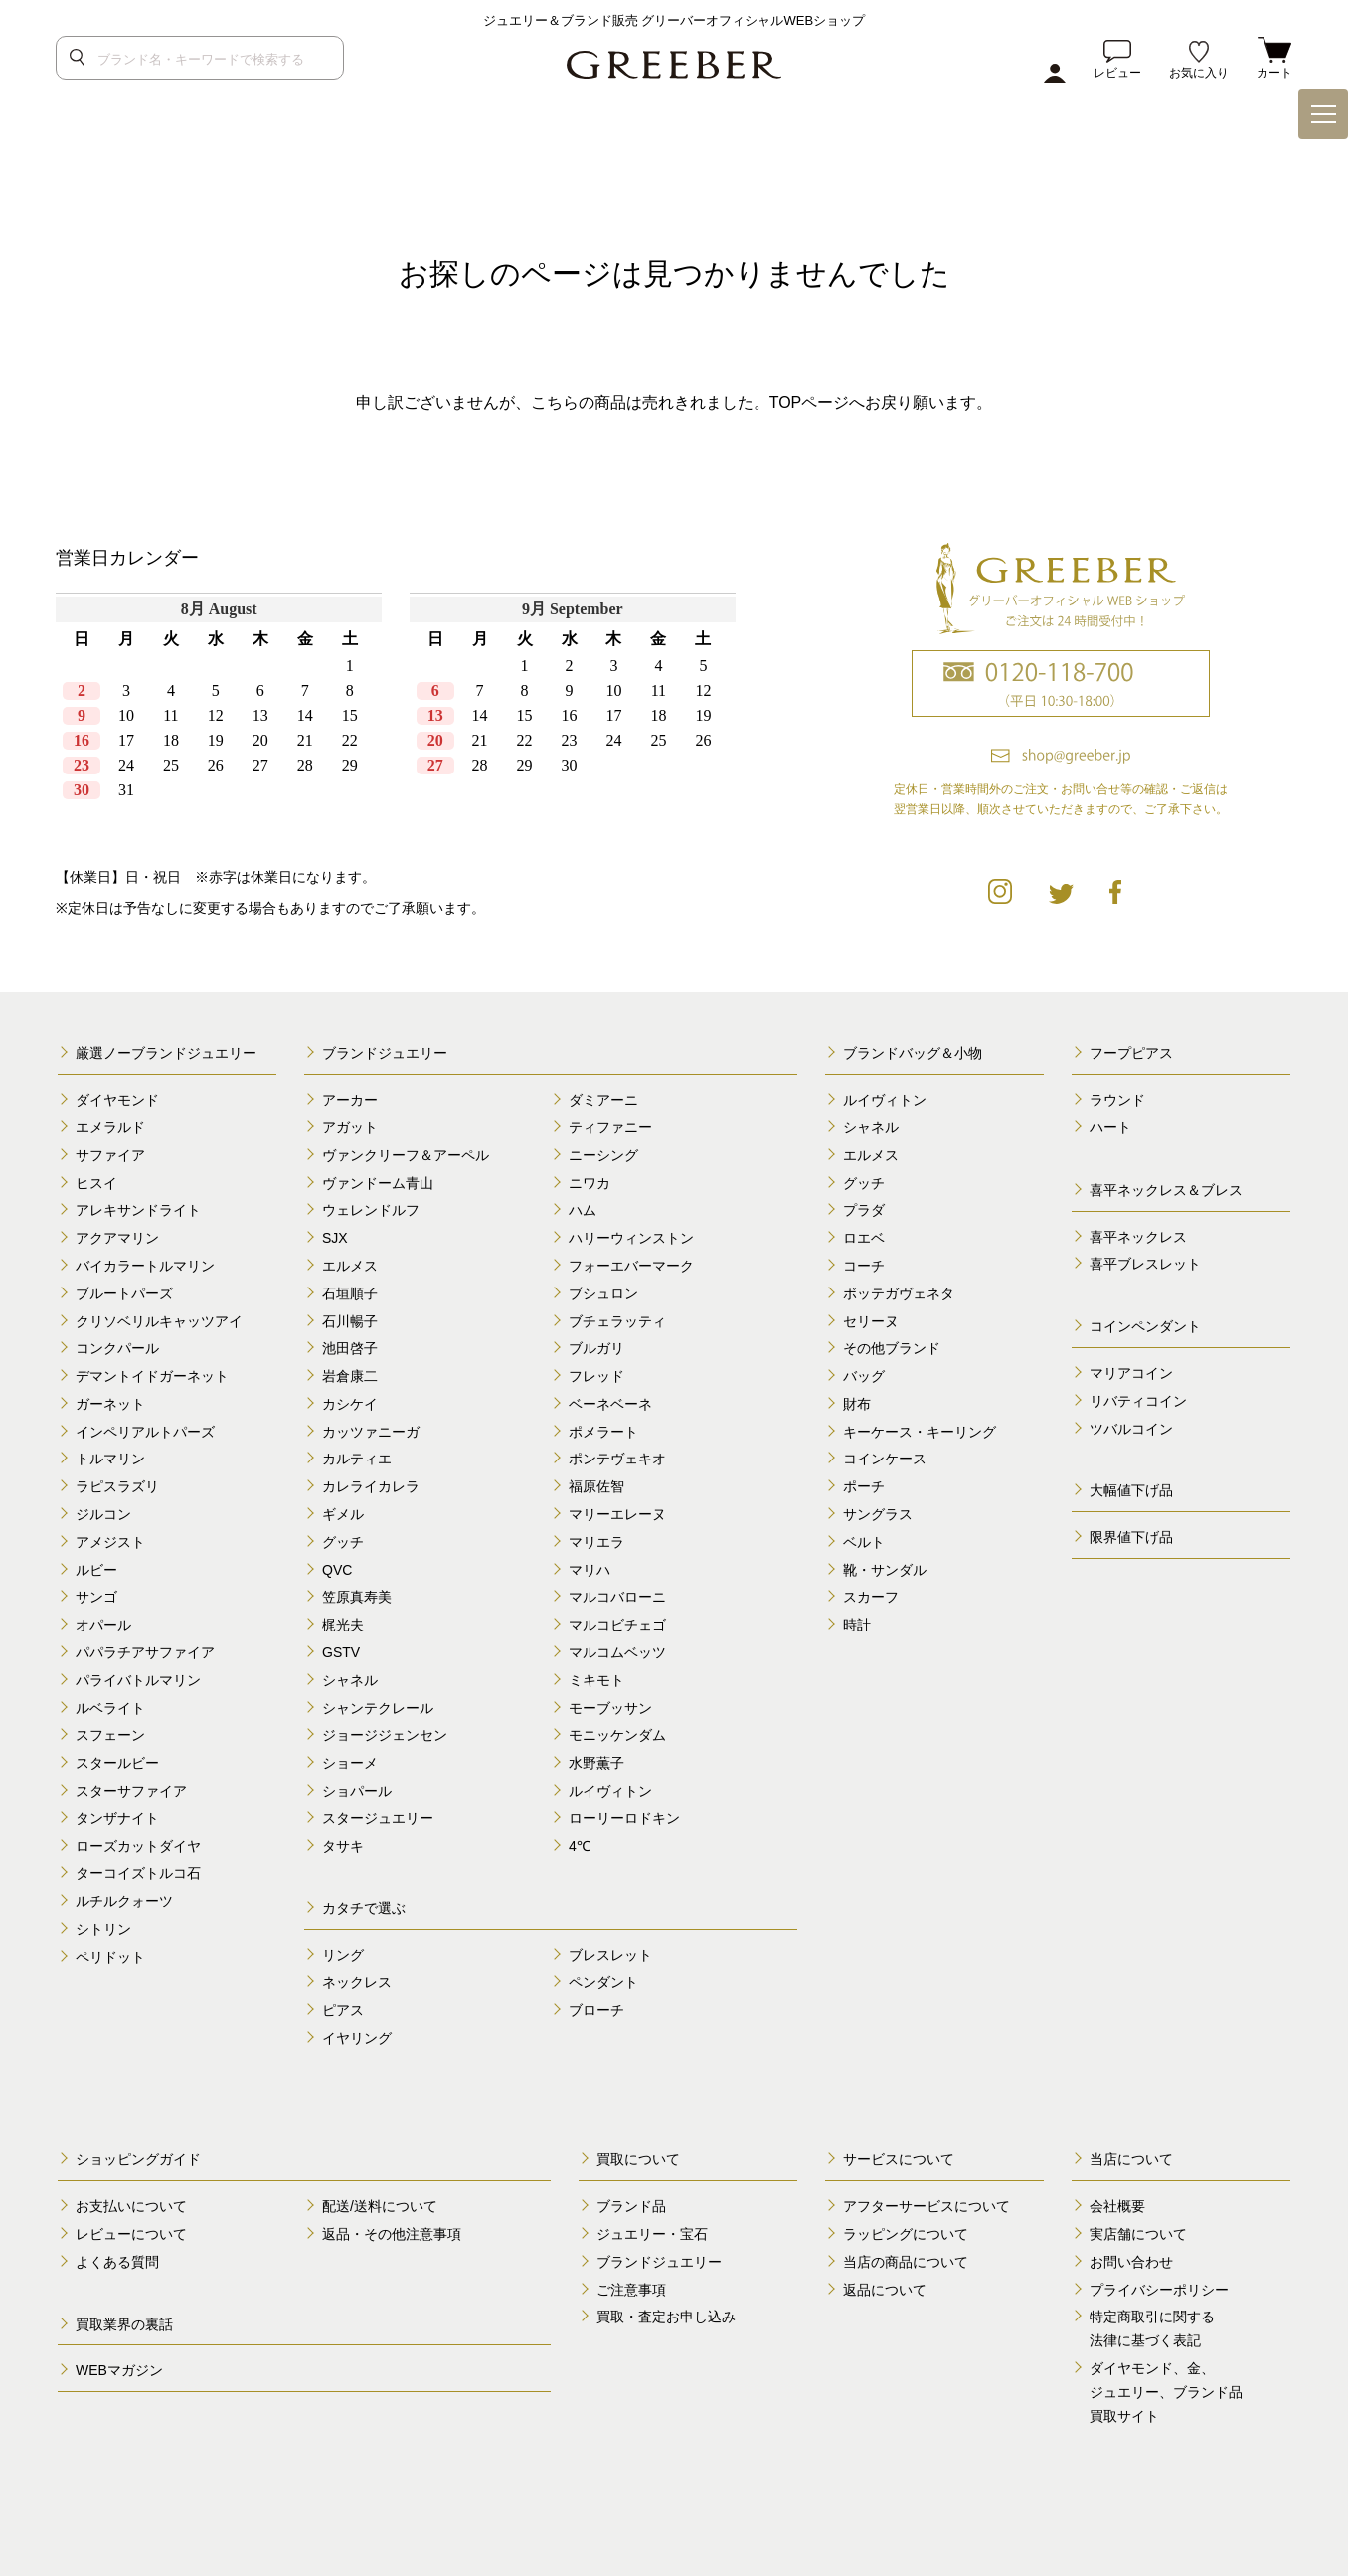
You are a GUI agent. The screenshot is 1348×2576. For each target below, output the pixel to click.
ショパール (357, 1791)
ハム (582, 1210)
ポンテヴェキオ (617, 1458)
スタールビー (117, 1763)
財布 (857, 1404)
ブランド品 (631, 2206)
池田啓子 (350, 1348)
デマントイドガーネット (152, 1376)
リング (343, 1955)
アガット (350, 1127)
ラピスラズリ (117, 1486)
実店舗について (1138, 2234)
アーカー (350, 1100)
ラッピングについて (905, 2234)
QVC (337, 1570)
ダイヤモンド (117, 1100)
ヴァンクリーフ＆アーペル (405, 1155)
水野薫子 (596, 1763)
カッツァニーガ (371, 1432)
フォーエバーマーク (631, 1266)
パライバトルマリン (138, 1680)
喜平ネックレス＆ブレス (1166, 1190)
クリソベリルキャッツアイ (159, 1321)
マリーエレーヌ (617, 1514)
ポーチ (864, 1486)
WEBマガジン (119, 2370)
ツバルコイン (1131, 1429)
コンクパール (117, 1348)
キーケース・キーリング (919, 1432)
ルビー (96, 1570)
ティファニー (610, 1127)
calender (403, 712)
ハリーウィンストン (631, 1238)
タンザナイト (117, 1818)
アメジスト (110, 1542)
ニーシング (603, 1155)
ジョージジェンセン (384, 1735)
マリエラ (596, 1542)
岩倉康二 (350, 1376)
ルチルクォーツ (124, 1901)
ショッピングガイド (138, 2159)
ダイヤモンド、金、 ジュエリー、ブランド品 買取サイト (1166, 2392)
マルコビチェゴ (617, 1624)
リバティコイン (1138, 1401)
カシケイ (350, 1404)
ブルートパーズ (124, 1293)
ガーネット (110, 1404)
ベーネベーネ (610, 1404)
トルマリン (110, 1458)
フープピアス (1131, 1053)
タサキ (343, 1846)
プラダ (864, 1210)
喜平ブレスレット (1145, 1264)
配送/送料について (379, 2206)
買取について (638, 2159)
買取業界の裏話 (124, 2324)
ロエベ (864, 1238)
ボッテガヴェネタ (898, 1293)
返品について (885, 2290)
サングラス (878, 1514)
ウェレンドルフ (371, 1210)
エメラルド (110, 1127)
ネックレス (357, 1982)
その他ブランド (891, 1348)
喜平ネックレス (1138, 1237)
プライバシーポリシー (1159, 2290)
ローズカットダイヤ (138, 1846)
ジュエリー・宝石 (652, 2234)
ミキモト (596, 1680)
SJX (335, 1238)
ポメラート (603, 1432)
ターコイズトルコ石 (138, 1873)
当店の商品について (905, 2262)
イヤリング (357, 2038)
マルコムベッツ (617, 1652)
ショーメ (350, 1763)
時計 (857, 1624)
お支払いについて (131, 2206)
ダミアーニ (603, 1100)
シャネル (350, 1680)
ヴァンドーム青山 (377, 1183)
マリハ (589, 1570)
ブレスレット (610, 1955)
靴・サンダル (885, 1570)
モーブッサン (610, 1708)
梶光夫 (343, 1624)
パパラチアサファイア (145, 1652)
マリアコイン (1131, 1373)
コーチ (864, 1266)
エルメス (350, 1266)
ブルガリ (596, 1348)
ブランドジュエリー (384, 1053)
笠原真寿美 (357, 1597)
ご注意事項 (631, 2290)
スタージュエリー (377, 1818)
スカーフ (871, 1597)
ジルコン (103, 1514)
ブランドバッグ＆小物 (912, 1053)
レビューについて (131, 2234)
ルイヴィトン (610, 1791)
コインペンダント (1145, 1326)
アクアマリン (117, 1238)
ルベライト (110, 1708)
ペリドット (110, 1957)
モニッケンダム (617, 1735)
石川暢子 (350, 1321)
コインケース (885, 1458)
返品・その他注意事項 (391, 2234)
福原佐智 (596, 1486)
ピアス (343, 2010)
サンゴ (96, 1597)
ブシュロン (603, 1293)
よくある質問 (117, 2262)
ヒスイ (96, 1183)
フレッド (596, 1376)
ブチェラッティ (617, 1321)
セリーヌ (871, 1321)
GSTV (341, 1652)
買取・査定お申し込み (666, 2316)
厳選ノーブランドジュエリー (166, 1053)
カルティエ (357, 1458)
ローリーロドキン (624, 1818)
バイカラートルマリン (145, 1266)
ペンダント (603, 1982)
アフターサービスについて (926, 2206)
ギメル (343, 1514)
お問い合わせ (1131, 2262)
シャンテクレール (377, 1708)
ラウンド (1117, 1100)
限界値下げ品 (1131, 1537)
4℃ (579, 1846)
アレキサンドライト (138, 1210)
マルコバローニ (617, 1597)
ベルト (864, 1542)
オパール (103, 1624)
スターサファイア (131, 1791)
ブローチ (596, 2010)
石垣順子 (350, 1293)
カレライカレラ (371, 1486)
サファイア (110, 1155)
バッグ (864, 1376)
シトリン (103, 1929)
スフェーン (110, 1735)
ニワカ (589, 1183)
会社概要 (1117, 2206)
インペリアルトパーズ (145, 1432)
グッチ (343, 1542)
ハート (1110, 1127)
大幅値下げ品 (1131, 1490)
